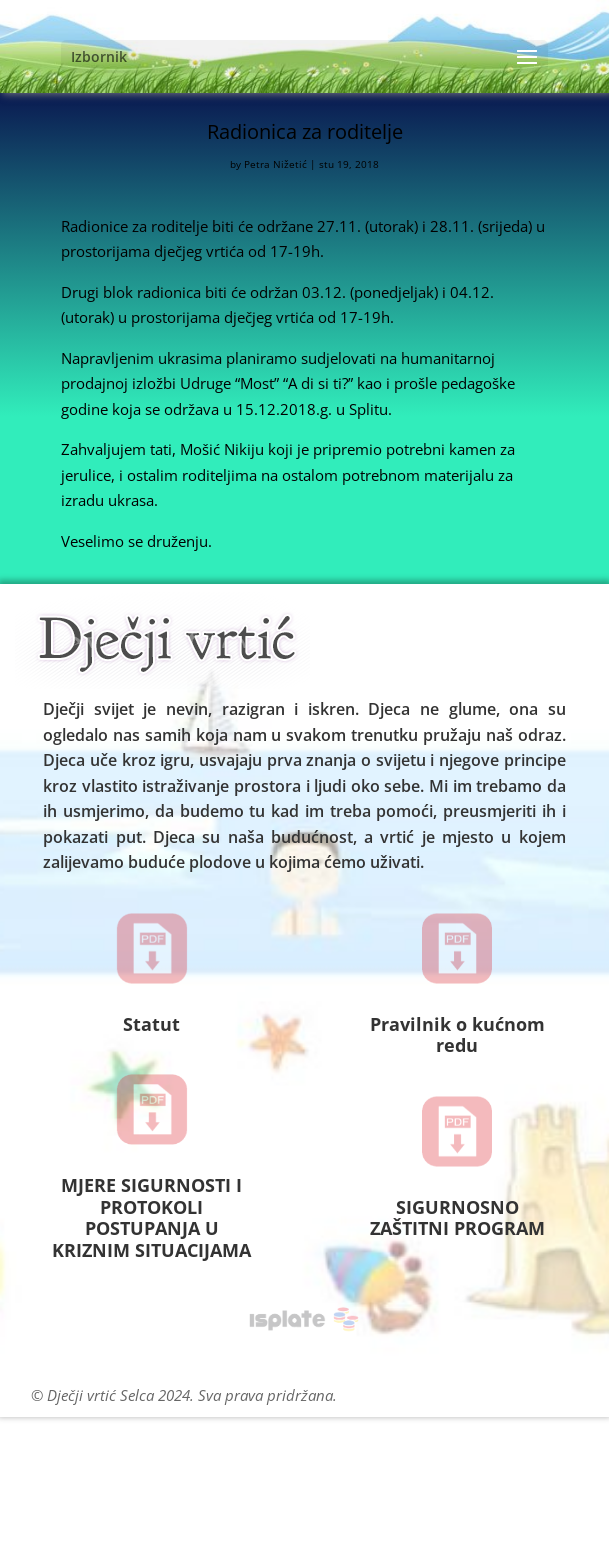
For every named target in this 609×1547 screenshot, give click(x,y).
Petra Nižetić (275, 164)
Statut (151, 1024)
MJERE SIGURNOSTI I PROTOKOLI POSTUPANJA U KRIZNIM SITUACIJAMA (151, 1217)
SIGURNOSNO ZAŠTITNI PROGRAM (457, 1218)
